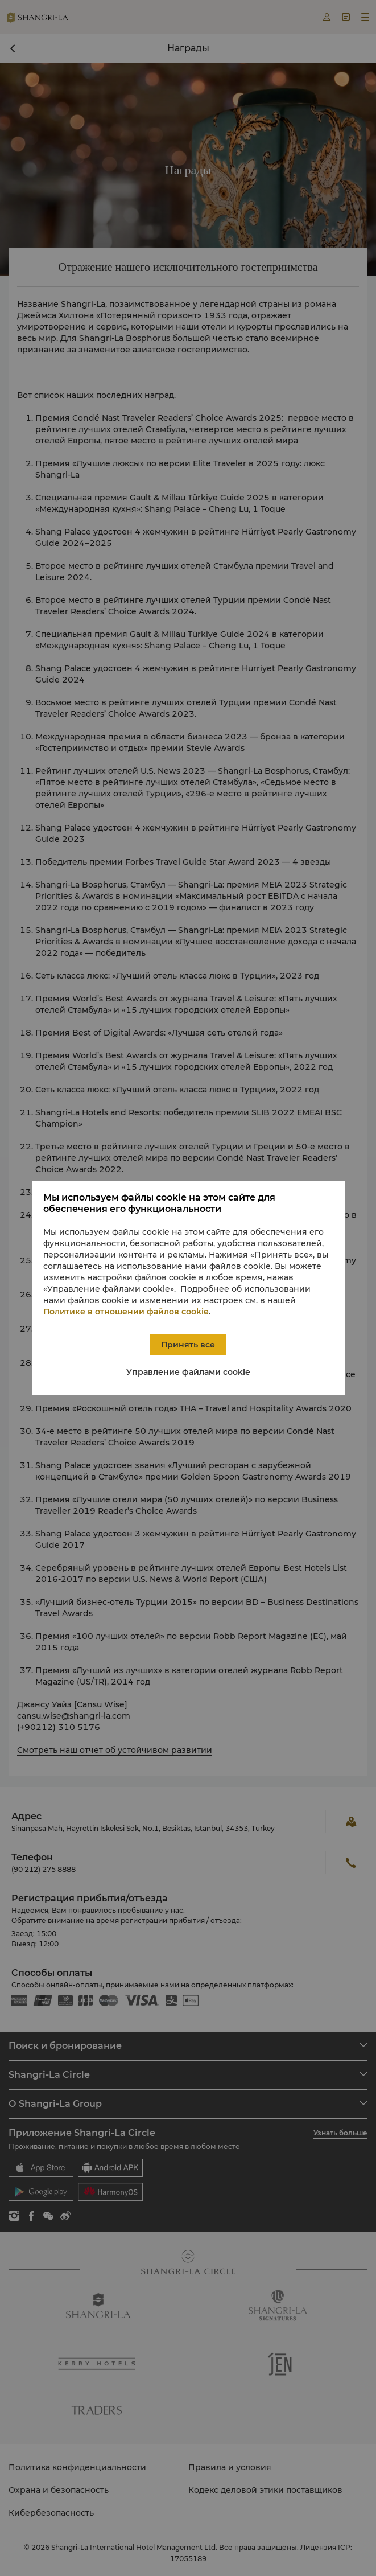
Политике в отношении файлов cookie (126, 1312)
